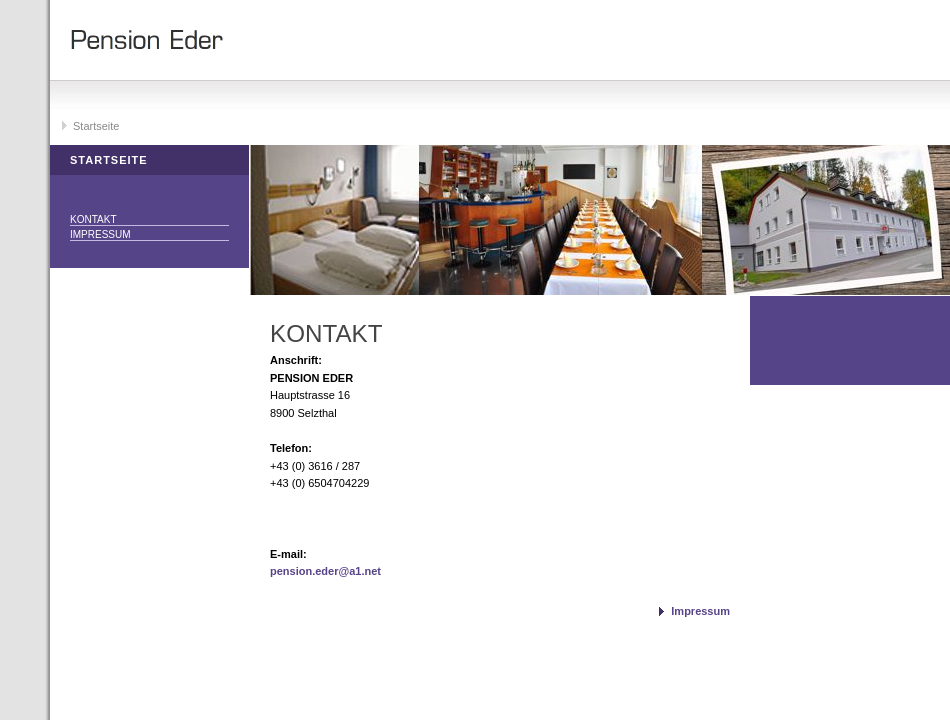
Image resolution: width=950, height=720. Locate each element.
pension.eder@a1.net (325, 571)
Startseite (96, 126)
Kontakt (93, 219)
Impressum (100, 234)
